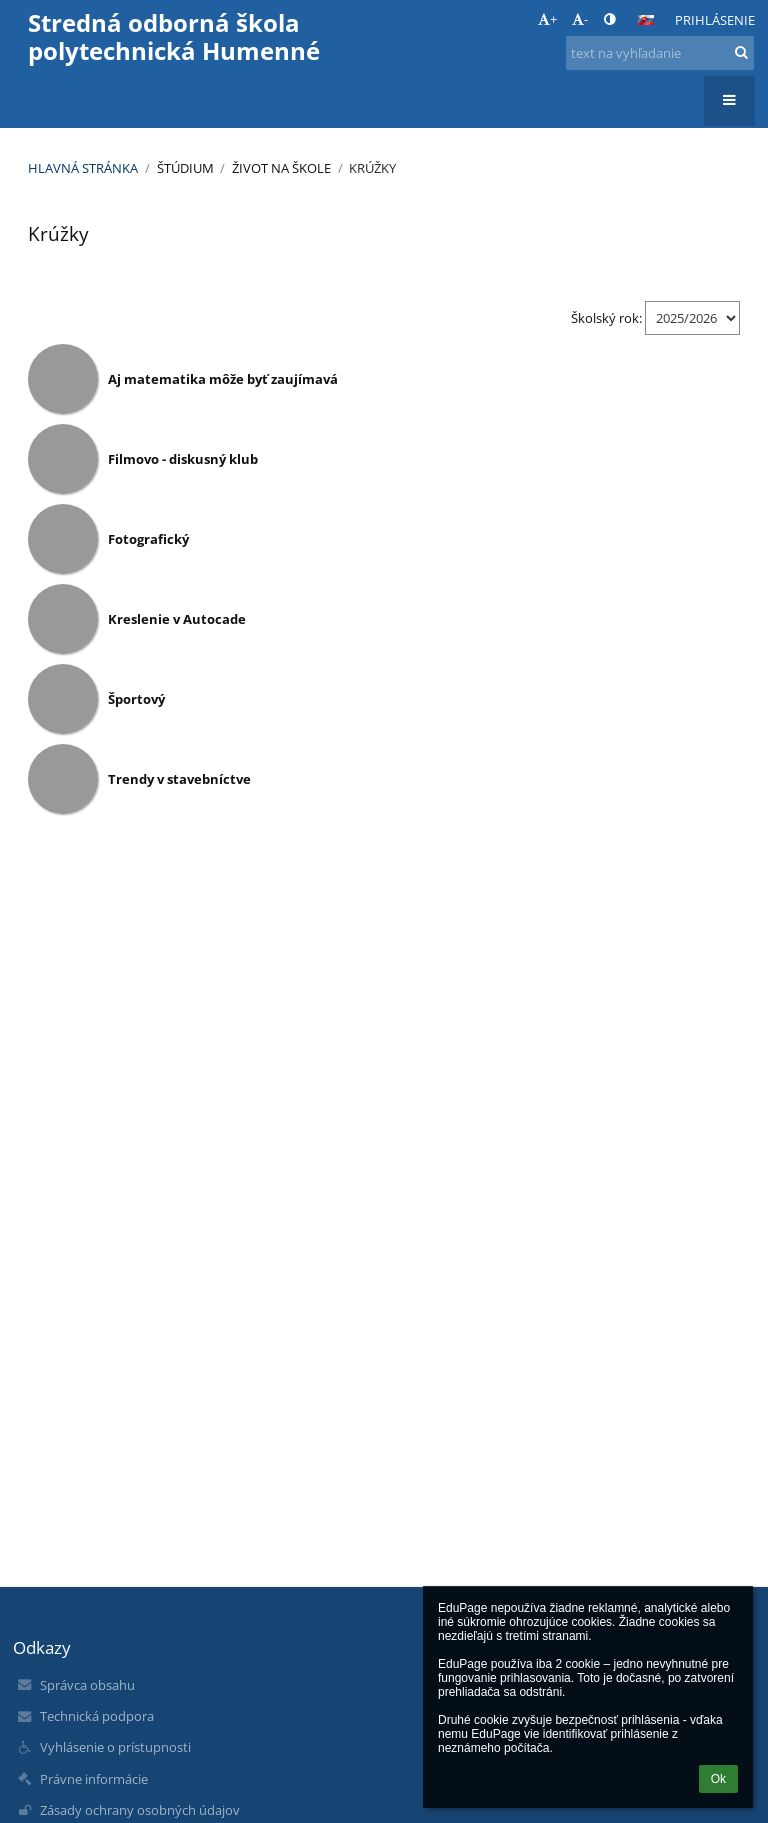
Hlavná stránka (83, 168)
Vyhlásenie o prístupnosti (115, 1747)
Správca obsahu (87, 1685)
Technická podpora (97, 1716)
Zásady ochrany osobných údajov (140, 1810)
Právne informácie (94, 1779)
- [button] (580, 19)
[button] (646, 20)
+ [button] (547, 19)
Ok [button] (718, 1779)
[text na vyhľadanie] (660, 53)
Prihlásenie (715, 20)
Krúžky (372, 168)
